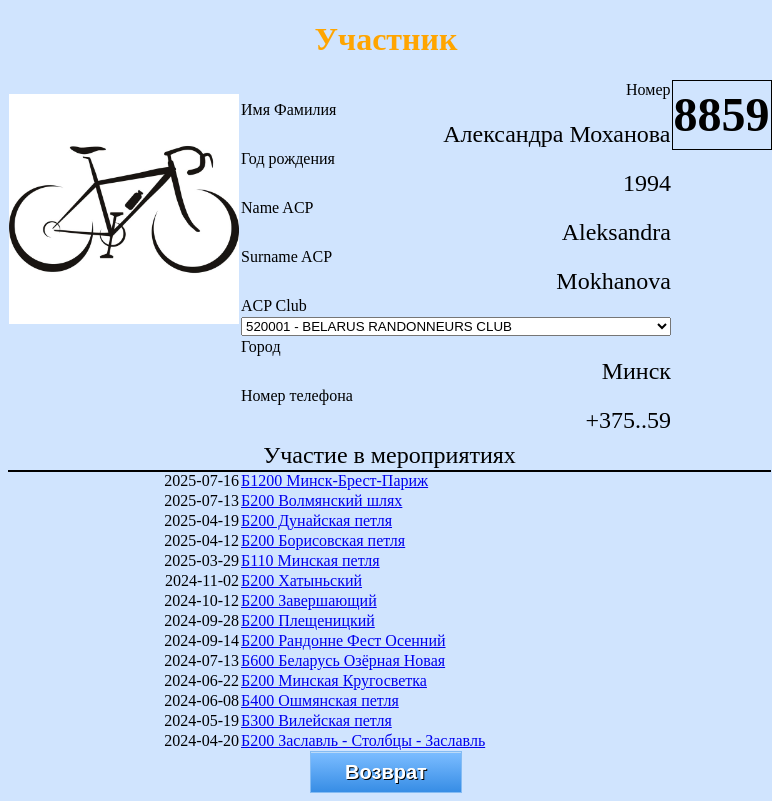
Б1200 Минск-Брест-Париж (334, 480)
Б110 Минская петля (310, 560)
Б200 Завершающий (309, 600)
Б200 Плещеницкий (308, 620)
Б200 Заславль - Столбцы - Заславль (363, 740)
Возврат (386, 772)
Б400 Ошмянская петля (320, 700)
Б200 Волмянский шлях (321, 500)
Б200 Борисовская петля (323, 540)
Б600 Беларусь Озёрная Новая (343, 660)
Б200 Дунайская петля (316, 520)
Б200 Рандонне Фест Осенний (343, 640)
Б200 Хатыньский (301, 580)
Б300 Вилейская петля (316, 720)
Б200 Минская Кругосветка (334, 680)
